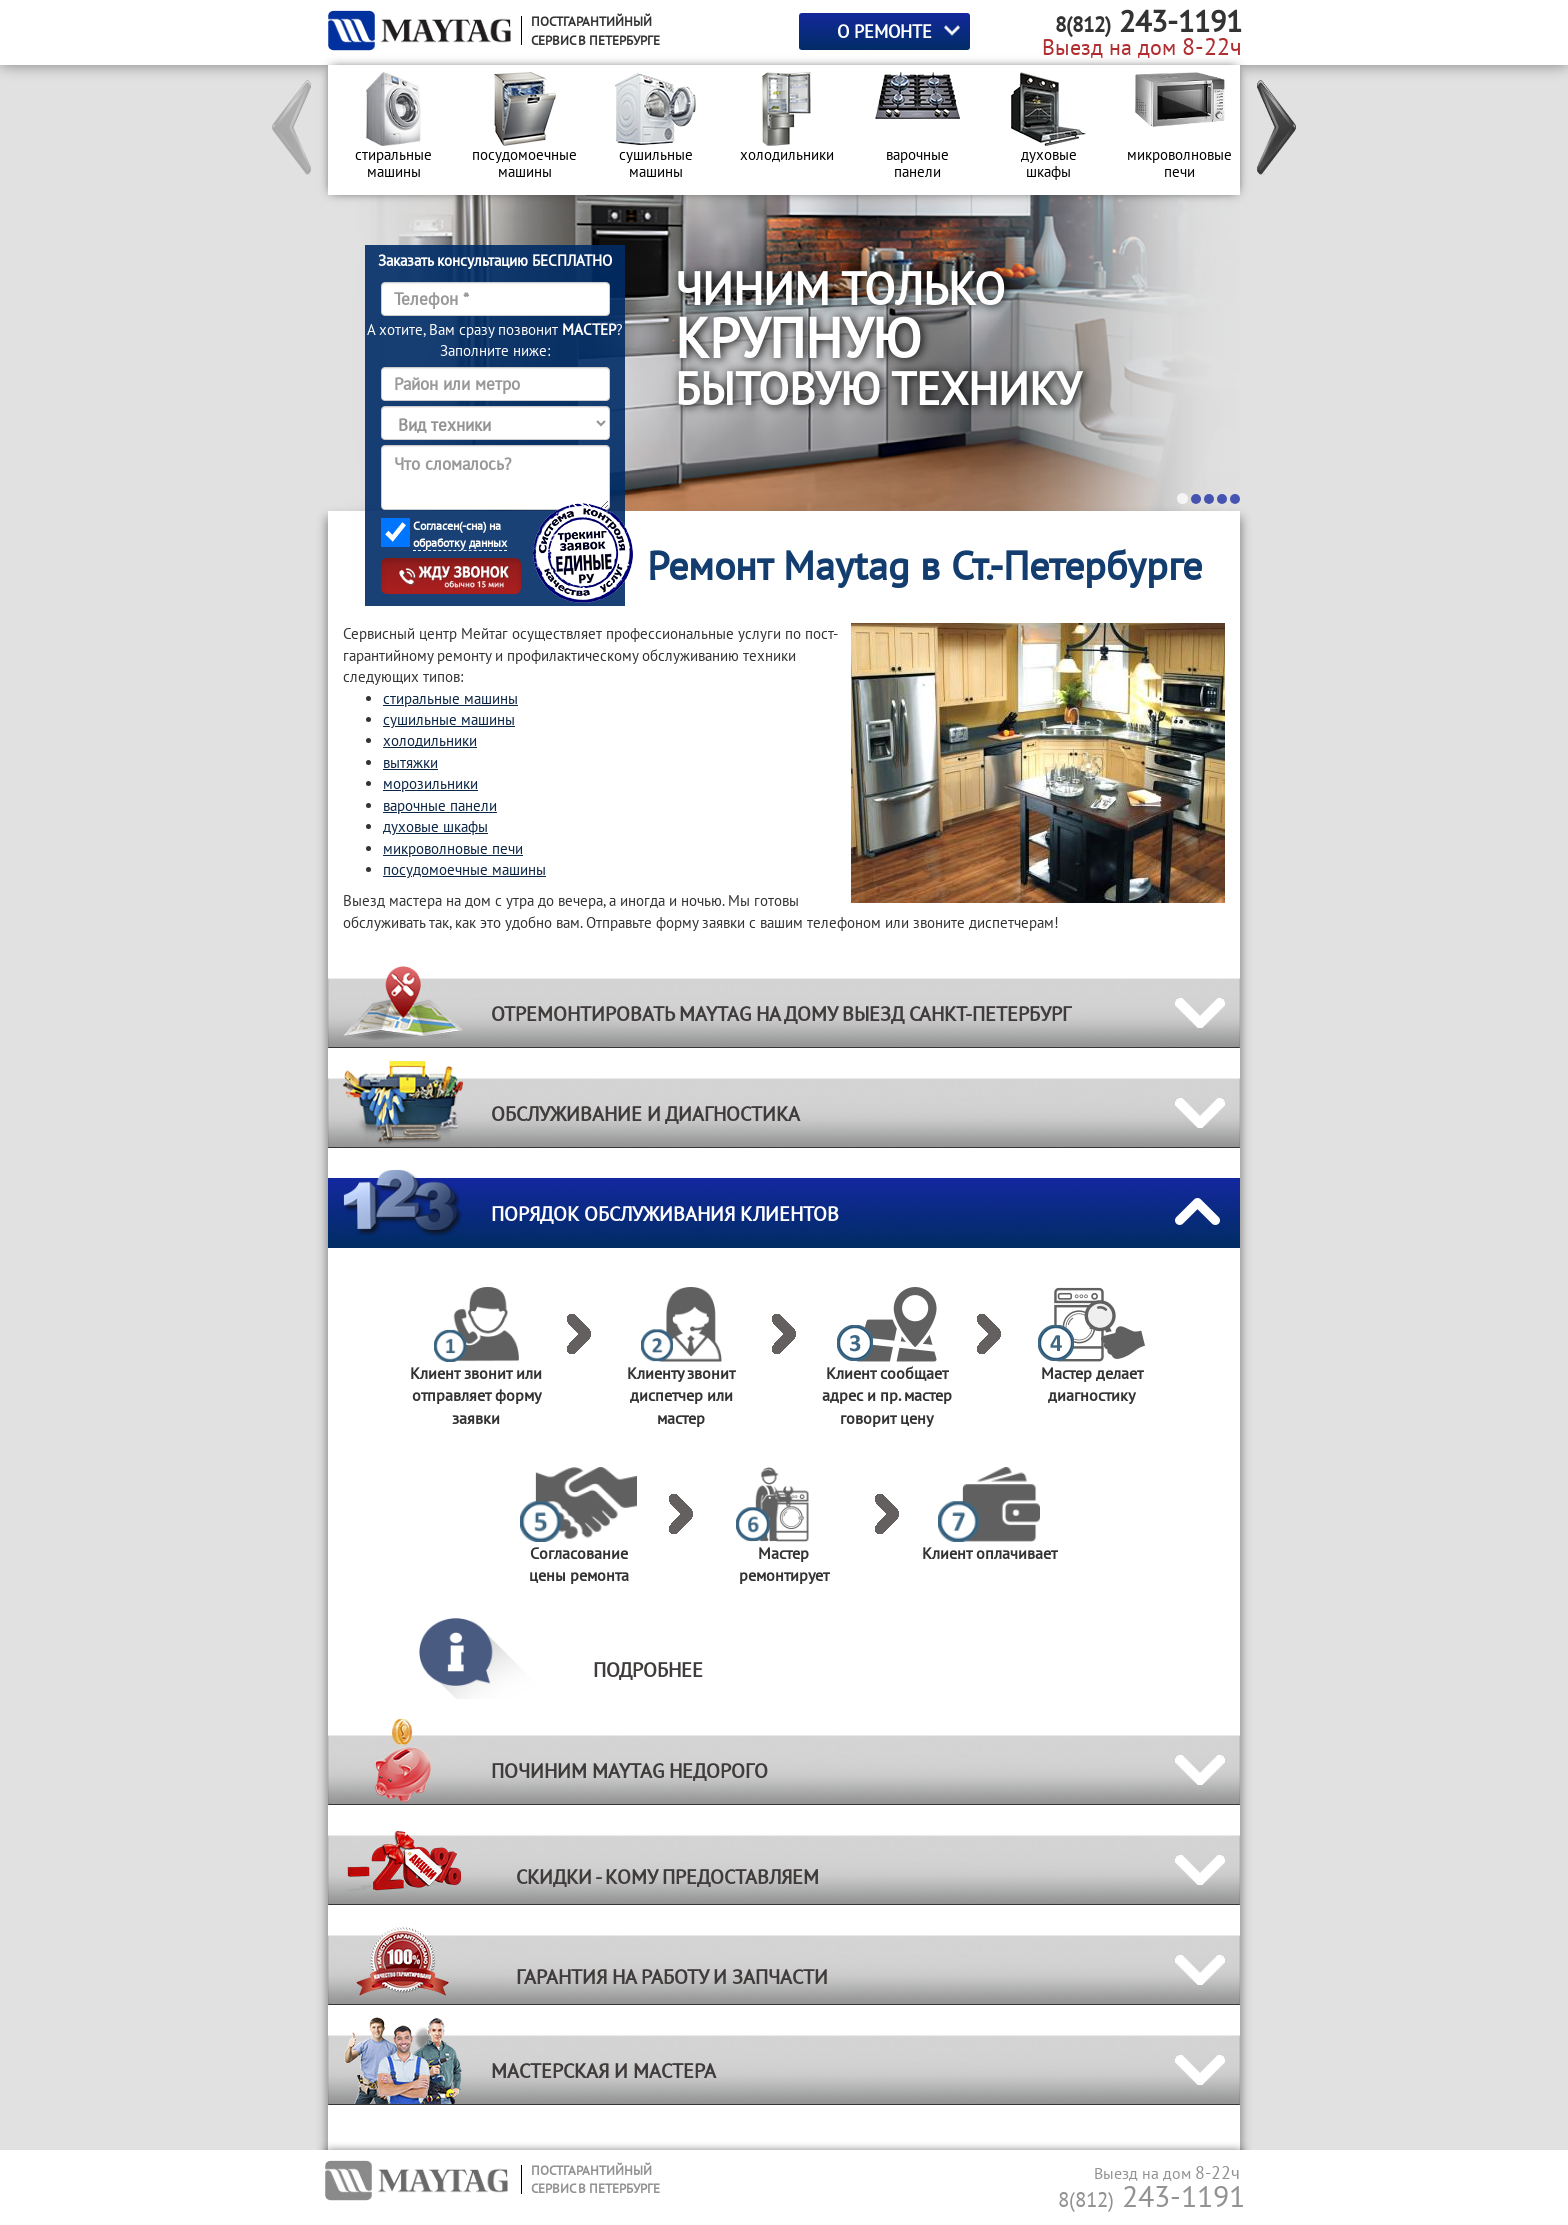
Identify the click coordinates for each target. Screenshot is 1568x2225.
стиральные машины (450, 698)
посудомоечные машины (464, 869)
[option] (393, 130)
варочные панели (440, 805)
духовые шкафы (435, 826)
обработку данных (460, 542)
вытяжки (410, 762)
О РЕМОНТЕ (884, 31)
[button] (293, 130)
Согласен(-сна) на (460, 534)
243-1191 (1151, 2195)
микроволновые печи (453, 848)
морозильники (430, 783)
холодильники (430, 740)
